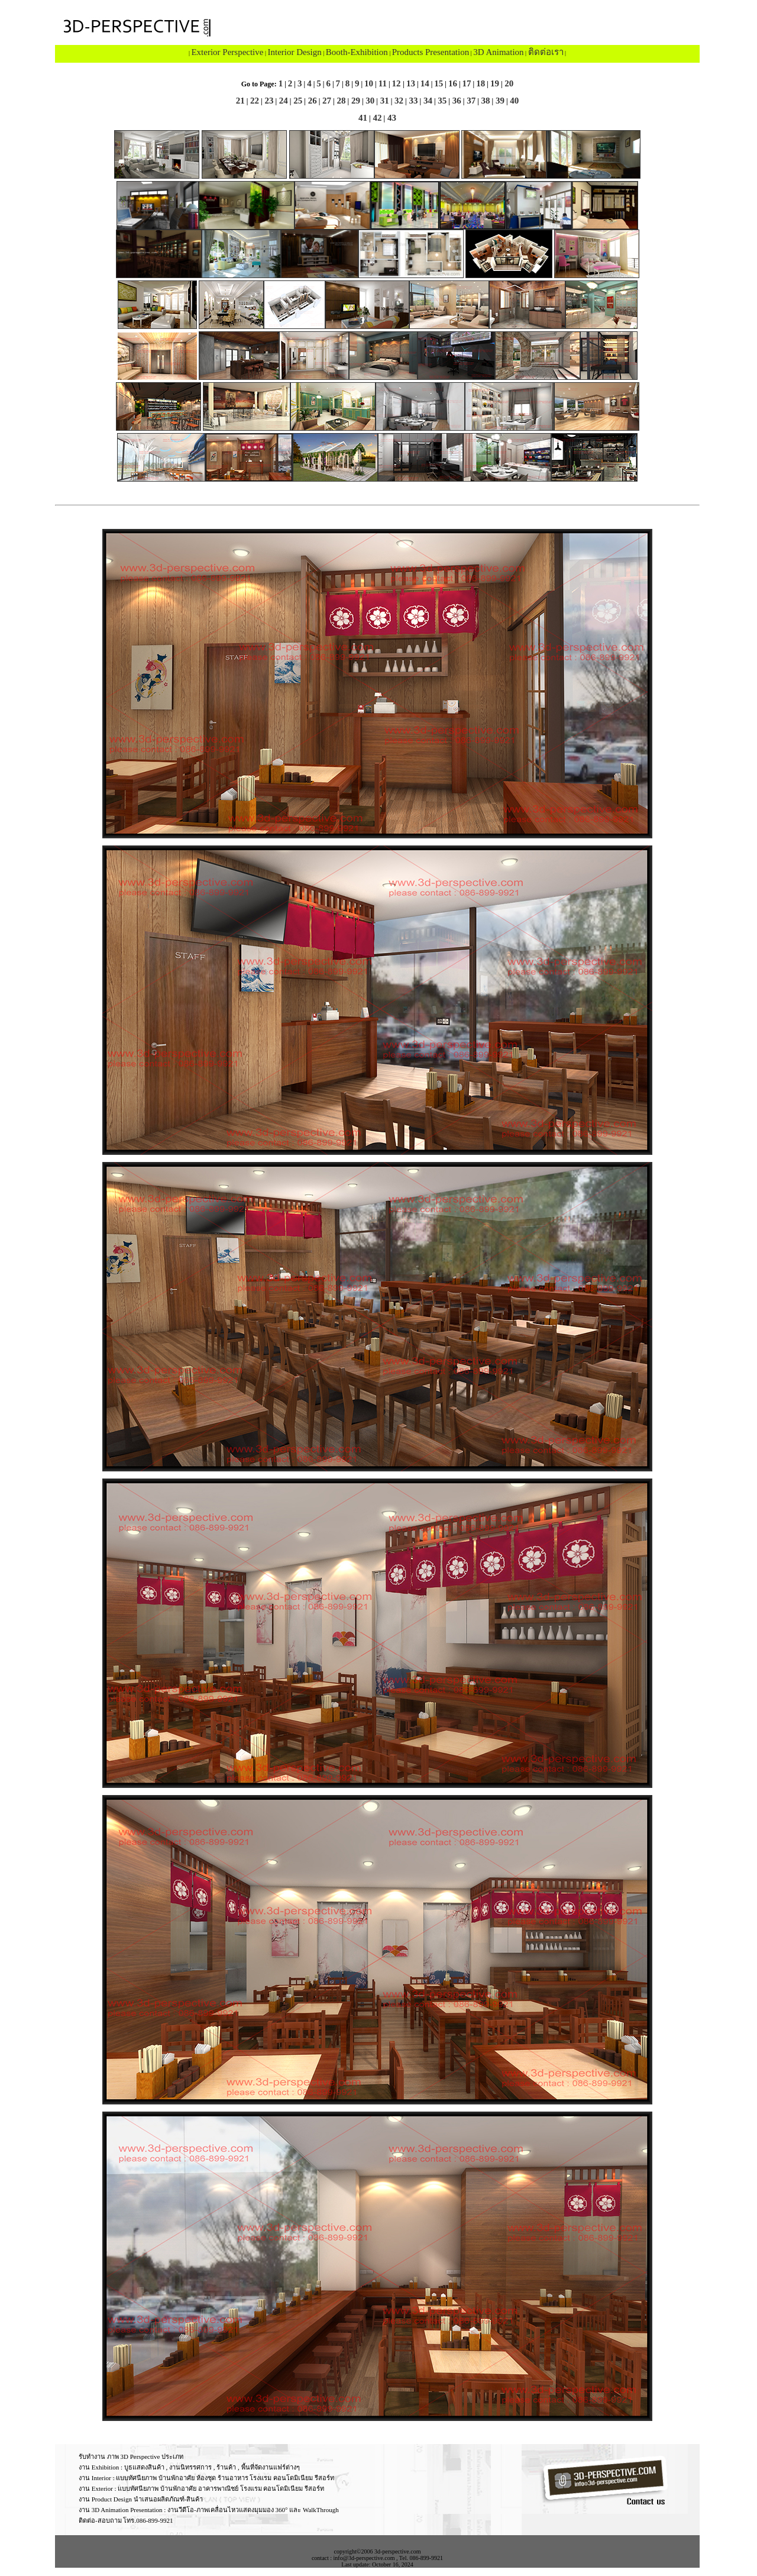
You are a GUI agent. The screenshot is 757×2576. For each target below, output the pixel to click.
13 (410, 83)
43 (390, 117)
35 (441, 100)
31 (383, 100)
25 (297, 100)
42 (376, 117)
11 (382, 83)
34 (426, 100)
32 (397, 100)
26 (311, 100)
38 (484, 100)
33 (412, 100)
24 (282, 100)
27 (325, 100)
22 (253, 100)
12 (397, 83)
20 (508, 83)
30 (369, 100)
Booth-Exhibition (357, 52)
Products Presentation (430, 52)
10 (368, 83)
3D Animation (498, 52)
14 (424, 83)
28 (340, 100)
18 (480, 83)
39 (498, 100)
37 (469, 100)
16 (452, 83)
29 (354, 100)
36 (455, 100)
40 (513, 100)
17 (466, 83)
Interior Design (294, 52)
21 (240, 100)
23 (268, 100)
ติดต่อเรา (546, 52)
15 (438, 83)
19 (494, 83)
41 (362, 117)
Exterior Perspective (227, 52)
